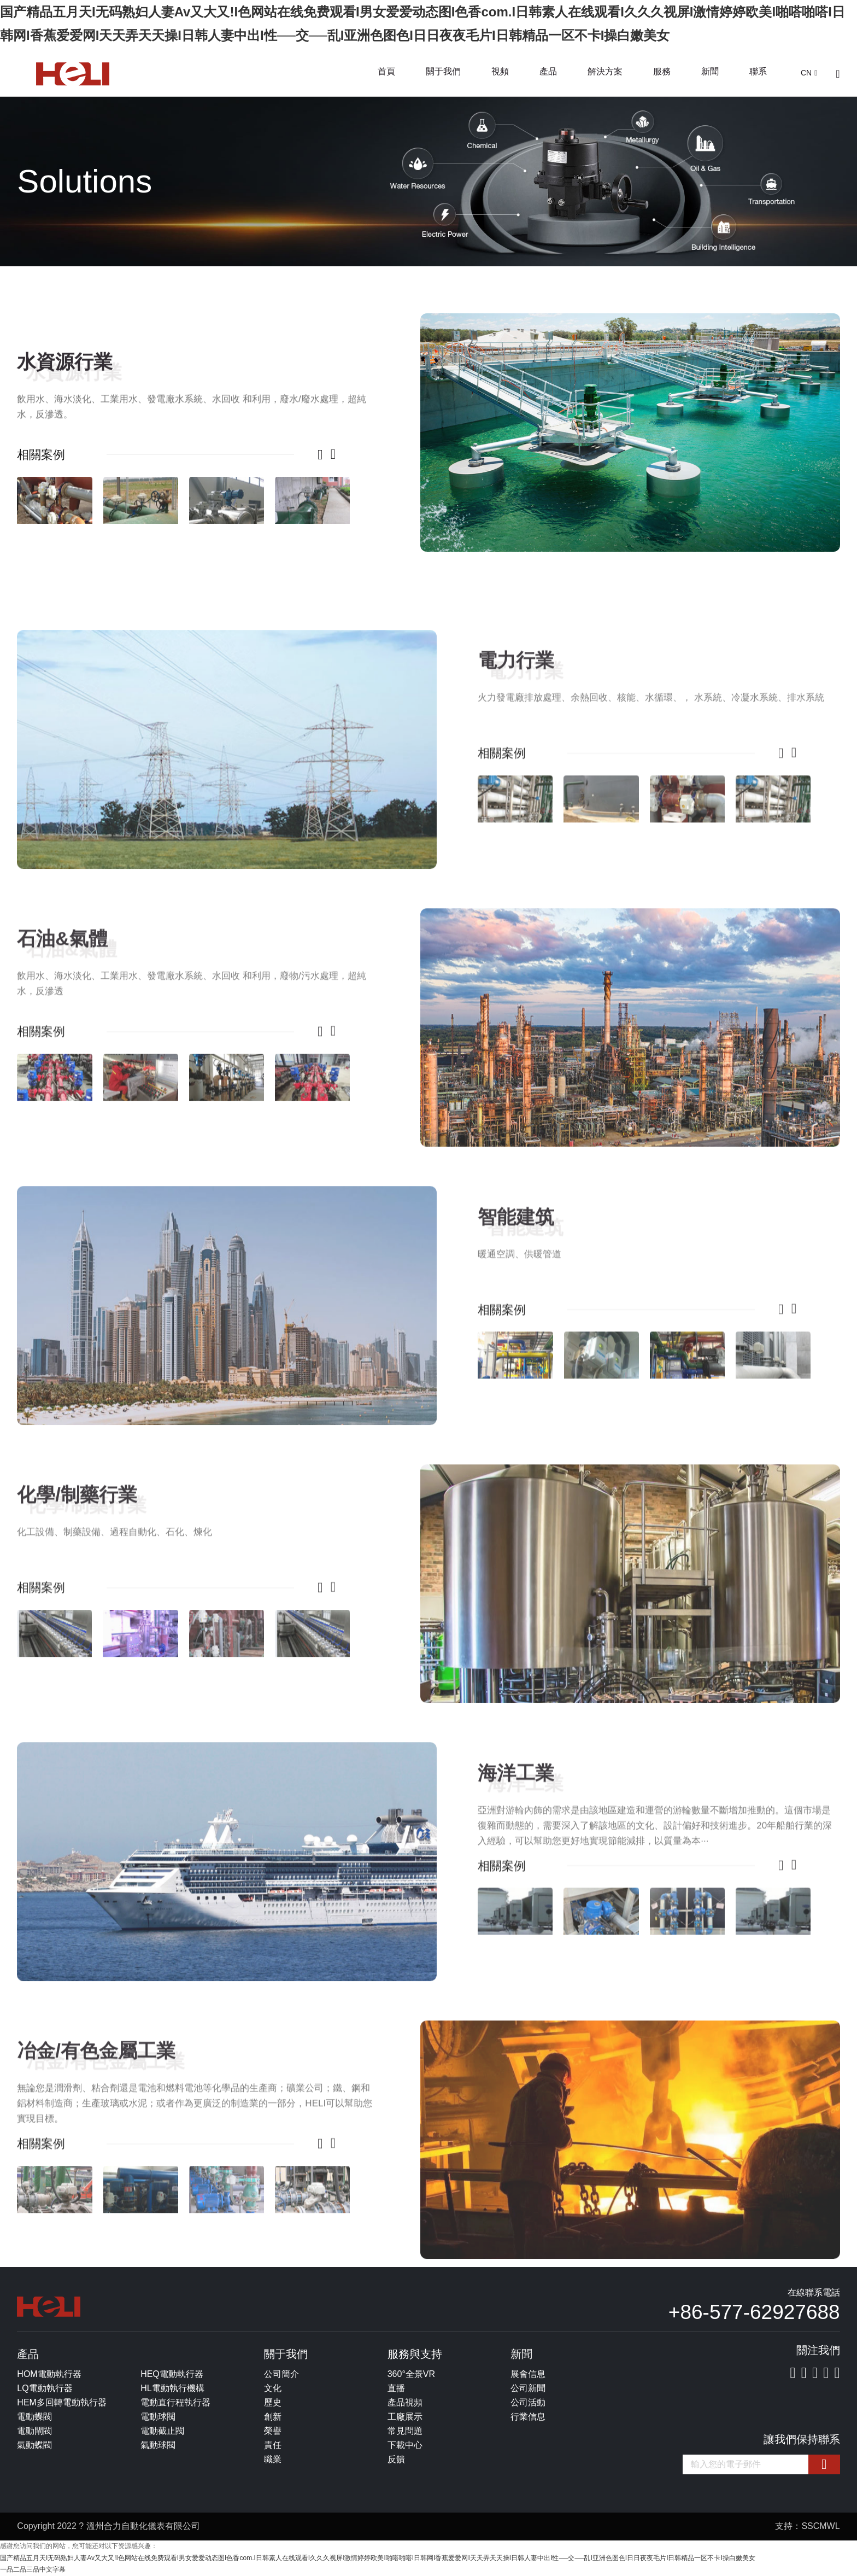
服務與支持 (415, 2354)
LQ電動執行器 (44, 2388)
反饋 (396, 2459)
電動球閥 (157, 2416)
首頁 (386, 71)
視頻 (500, 71)
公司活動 (527, 2402)
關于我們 (443, 71)
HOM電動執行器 (49, 2374)
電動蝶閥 (34, 2416)
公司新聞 (527, 2388)
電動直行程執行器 (175, 2402)
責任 (272, 2445)
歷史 (272, 2402)
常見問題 (405, 2430)
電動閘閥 (34, 2430)
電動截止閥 (162, 2430)
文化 (272, 2388)
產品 (548, 71)
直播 (396, 2388)
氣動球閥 (157, 2445)
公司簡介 (281, 2374)
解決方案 (605, 71)
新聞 (710, 71)
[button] (315, 454)
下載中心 (405, 2445)
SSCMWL (820, 2526)
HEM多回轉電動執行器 (62, 2402)
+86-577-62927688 (754, 2312)
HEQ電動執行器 (171, 2374)
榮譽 (272, 2430)
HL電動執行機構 (172, 2388)
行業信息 (527, 2416)
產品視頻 (405, 2402)
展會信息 (527, 2374)
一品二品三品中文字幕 (33, 2569)
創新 (272, 2416)
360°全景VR (411, 2374)
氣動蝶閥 (34, 2445)
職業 (272, 2459)
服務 (662, 71)
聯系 (758, 71)
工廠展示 (405, 2416)
